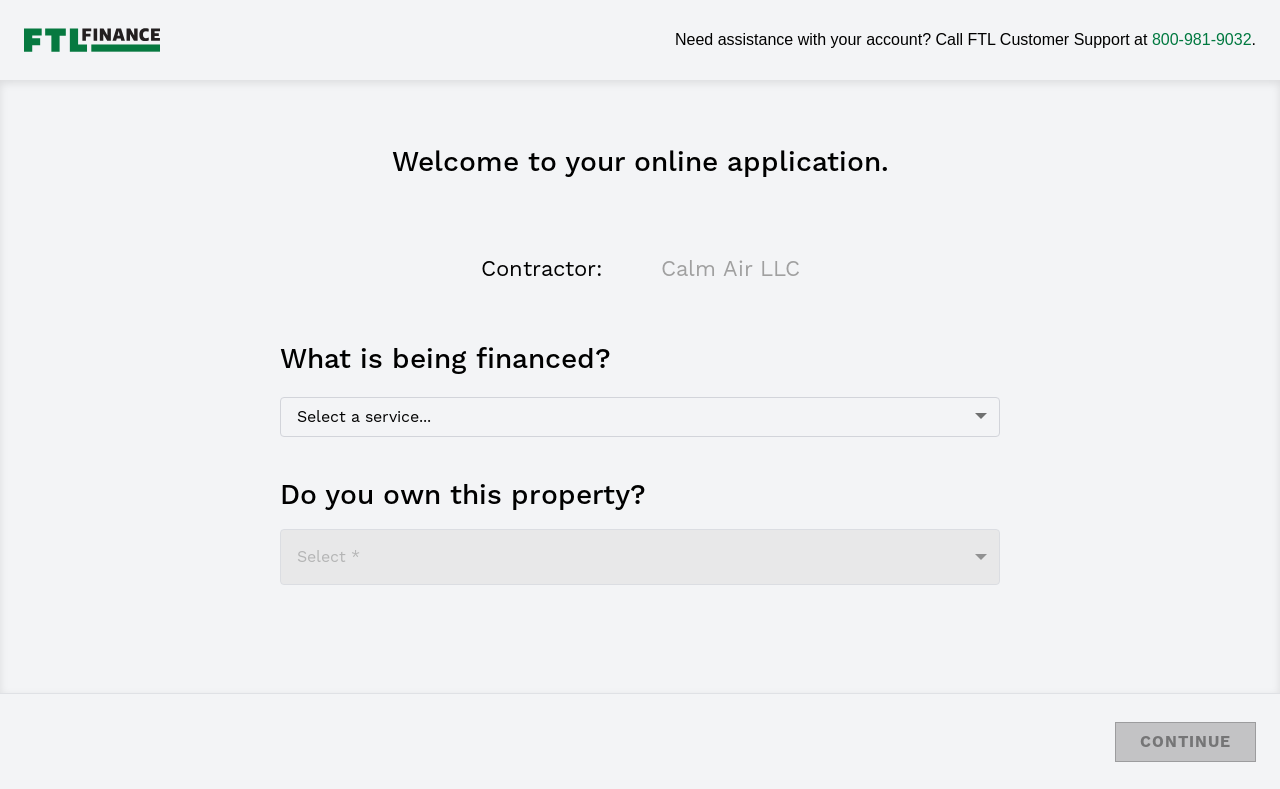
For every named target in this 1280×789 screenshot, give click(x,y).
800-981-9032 (1202, 39)
